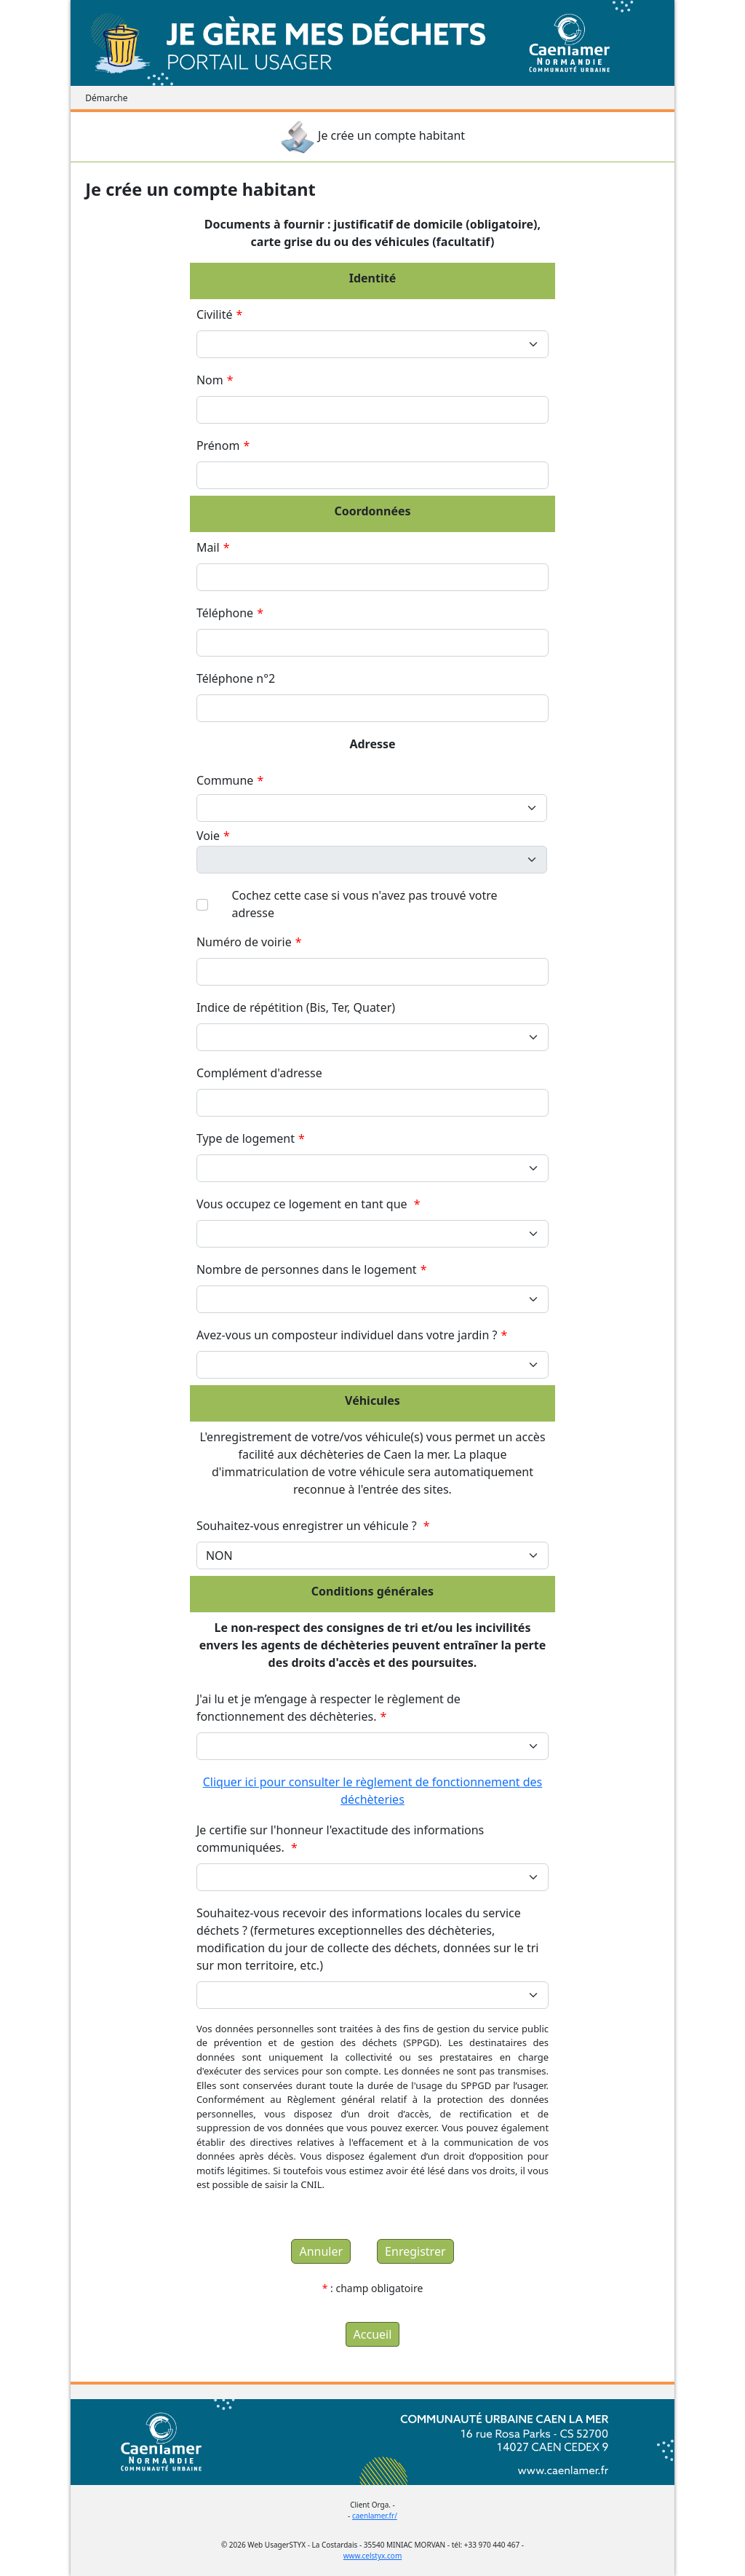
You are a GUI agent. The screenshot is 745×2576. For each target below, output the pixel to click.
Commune (229, 780)
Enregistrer (415, 2251)
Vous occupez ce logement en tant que (308, 1204)
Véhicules (372, 1400)
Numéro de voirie (249, 942)
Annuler (321, 2251)
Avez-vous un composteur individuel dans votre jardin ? (351, 1335)
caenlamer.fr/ (374, 2515)
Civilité (219, 314)
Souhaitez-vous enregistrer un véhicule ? (313, 1526)
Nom (215, 380)
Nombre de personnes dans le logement (311, 1269)
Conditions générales (372, 1591)
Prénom (223, 445)
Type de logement (250, 1138)
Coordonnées (372, 511)
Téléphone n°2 (242, 678)
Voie (213, 836)
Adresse (372, 744)
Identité (373, 278)
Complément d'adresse (264, 1073)
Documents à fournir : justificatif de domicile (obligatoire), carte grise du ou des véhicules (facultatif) (372, 233)
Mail (213, 547)
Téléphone (229, 613)
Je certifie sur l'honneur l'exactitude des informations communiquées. (340, 1838)
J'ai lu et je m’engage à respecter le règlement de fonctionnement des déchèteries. (328, 1707)
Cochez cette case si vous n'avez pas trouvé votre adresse (364, 904)
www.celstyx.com (372, 2556)
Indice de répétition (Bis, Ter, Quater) (300, 1007)
